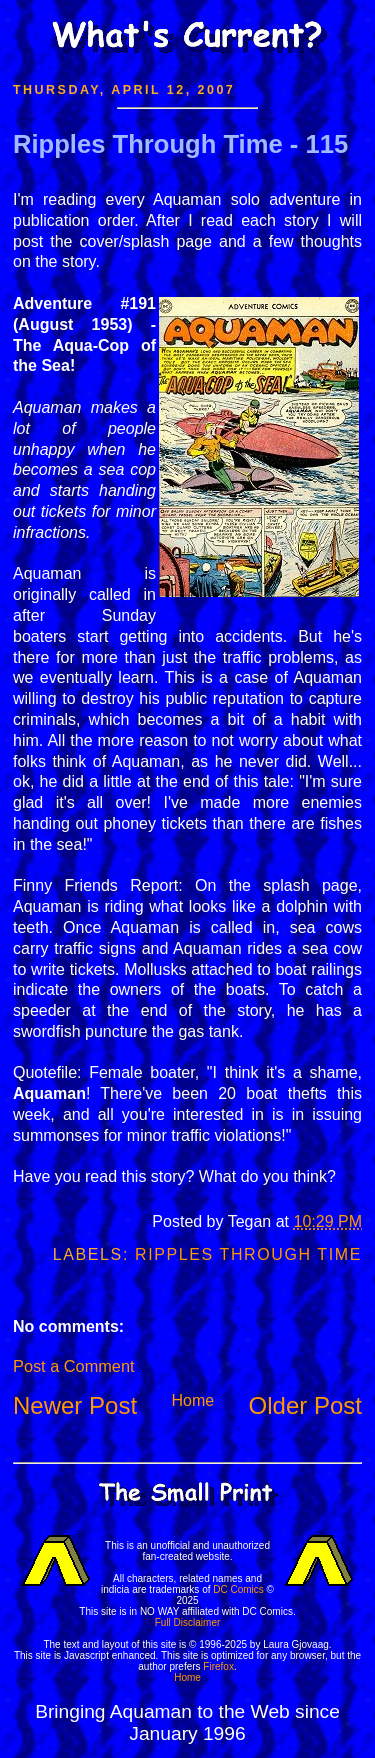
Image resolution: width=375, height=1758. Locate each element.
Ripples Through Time (248, 1254)
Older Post (305, 1405)
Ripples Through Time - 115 (180, 144)
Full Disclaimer (188, 1622)
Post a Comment (73, 1366)
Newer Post (75, 1405)
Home (192, 1400)
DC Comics (238, 1589)
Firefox (218, 1666)
